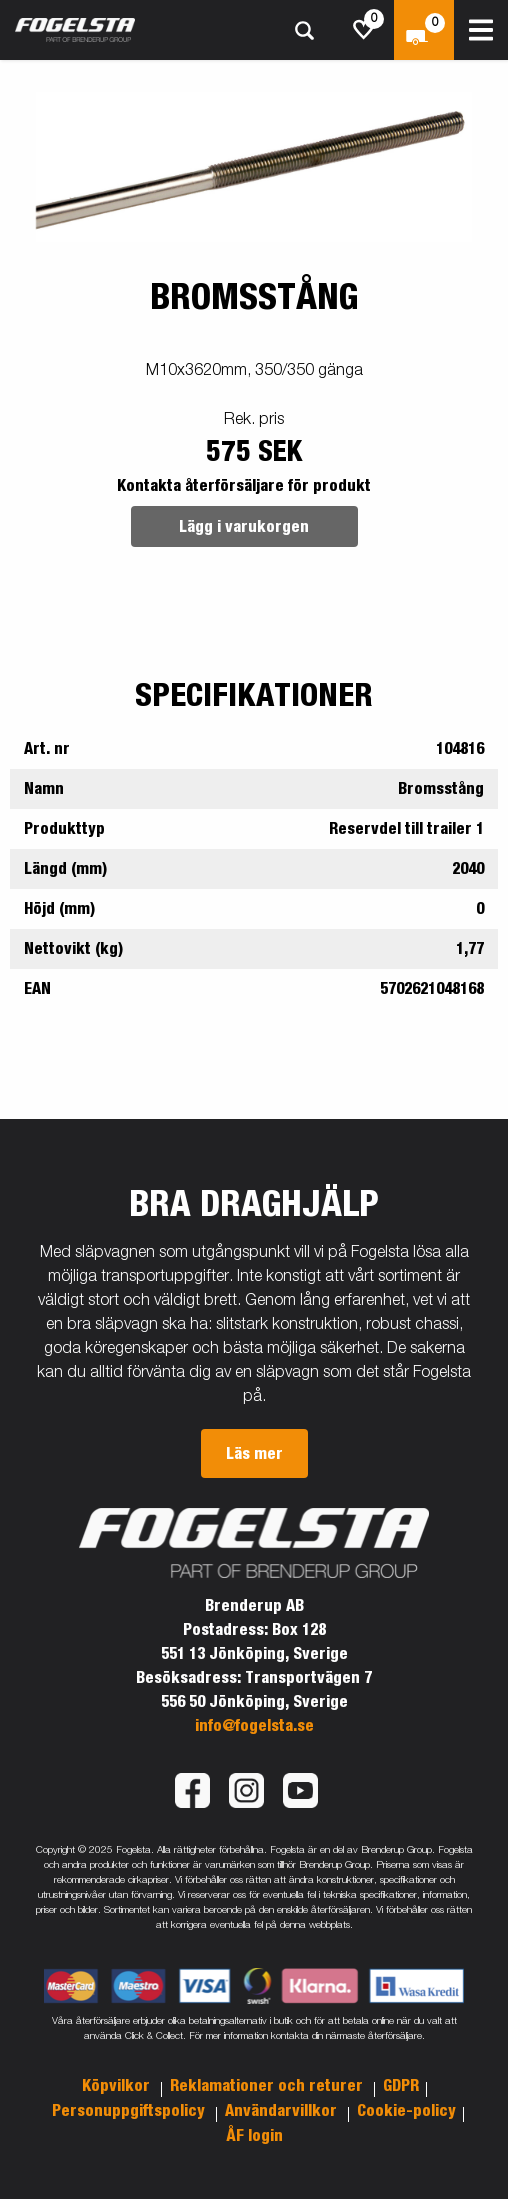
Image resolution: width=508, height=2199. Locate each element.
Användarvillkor (283, 2111)
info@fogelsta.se (254, 1726)
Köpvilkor (118, 2086)
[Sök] (304, 30)
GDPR (401, 2086)
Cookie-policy (406, 2111)
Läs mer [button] (254, 1454)
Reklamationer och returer (268, 2086)
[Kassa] (424, 30)
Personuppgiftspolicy (130, 2111)
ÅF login (254, 2136)
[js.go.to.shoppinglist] (364, 30)
